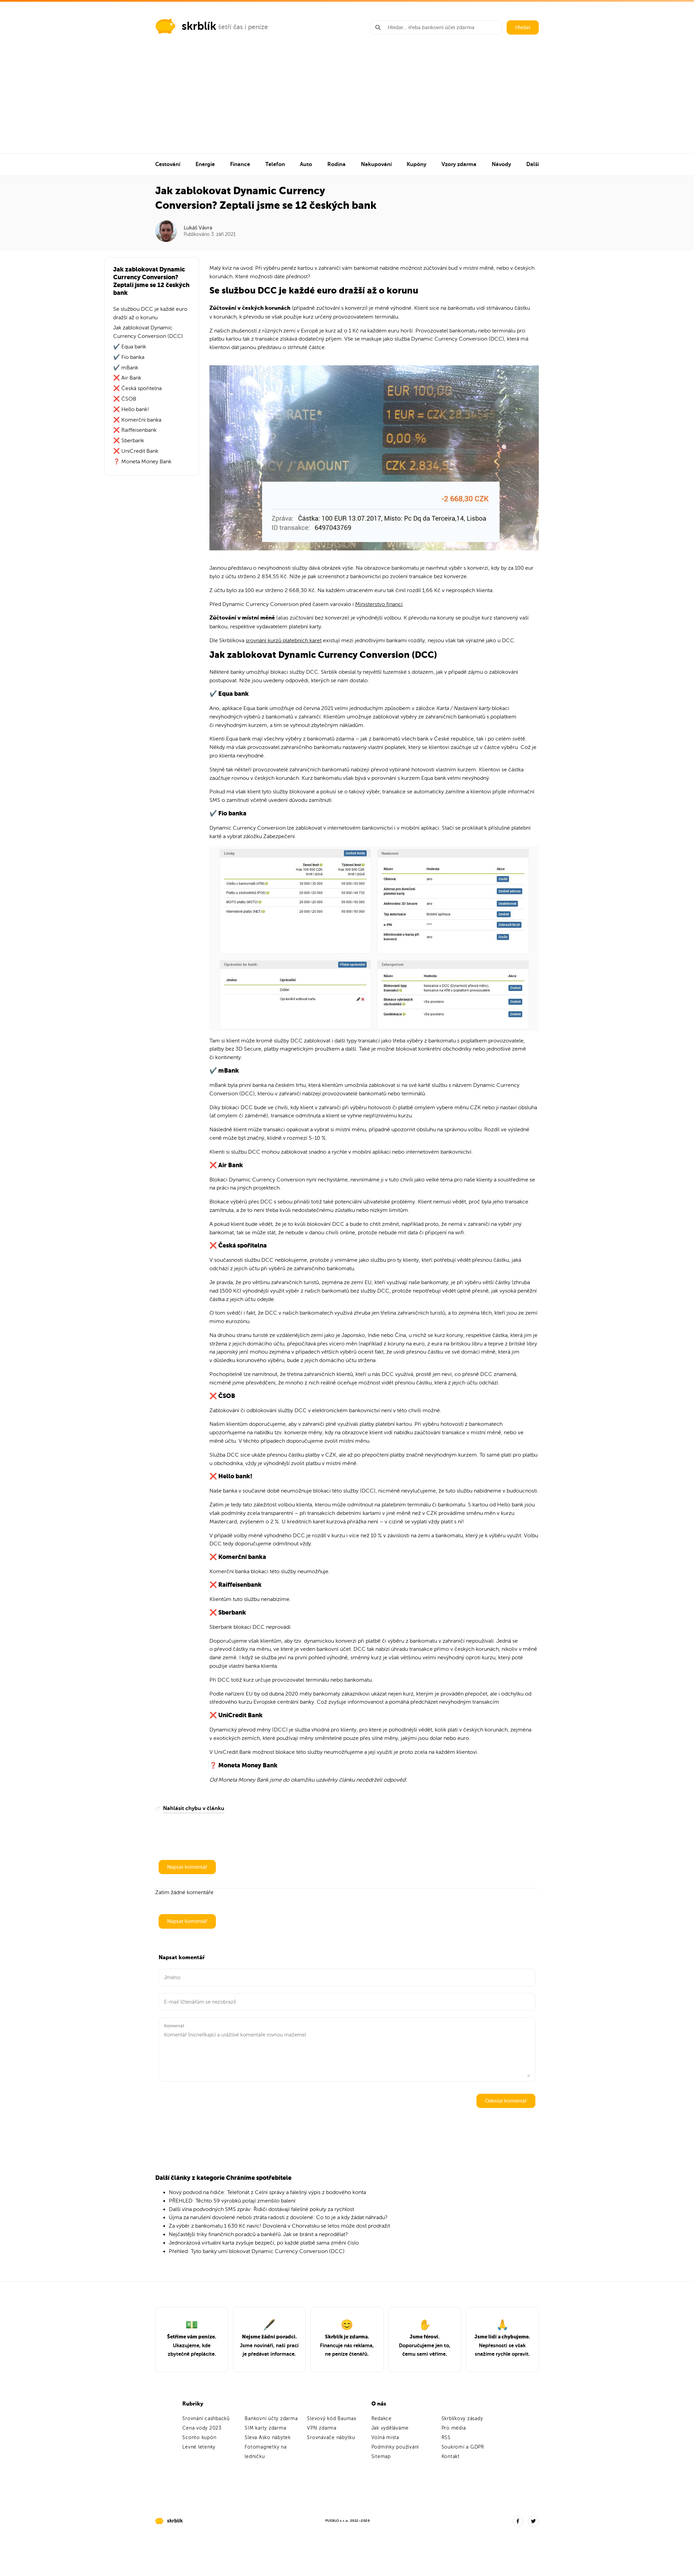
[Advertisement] (347, 102)
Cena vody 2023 (202, 2428)
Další (532, 164)
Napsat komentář (187, 1867)
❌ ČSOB (124, 399)
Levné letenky (199, 2447)
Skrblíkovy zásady (462, 2418)
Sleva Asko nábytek (268, 2437)
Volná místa (385, 2437)
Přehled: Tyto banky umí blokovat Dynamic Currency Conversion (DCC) (257, 2251)
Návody (501, 164)
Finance (240, 164)
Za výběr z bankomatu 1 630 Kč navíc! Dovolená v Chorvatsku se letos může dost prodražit (279, 2226)
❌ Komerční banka (137, 420)
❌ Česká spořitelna (137, 388)
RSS (446, 2437)
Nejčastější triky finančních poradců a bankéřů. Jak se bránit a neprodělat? (258, 2234)
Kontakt (451, 2456)
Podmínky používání (395, 2447)
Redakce (381, 2418)
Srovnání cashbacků (206, 2418)
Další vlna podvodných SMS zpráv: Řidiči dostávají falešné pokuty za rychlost (261, 2209)
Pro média (454, 2428)
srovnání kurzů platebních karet (284, 640)
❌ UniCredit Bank (135, 451)
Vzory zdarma (459, 164)
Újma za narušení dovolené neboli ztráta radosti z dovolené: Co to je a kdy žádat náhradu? (278, 2217)
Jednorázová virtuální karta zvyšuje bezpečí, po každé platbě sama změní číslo (264, 2243)
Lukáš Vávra (198, 228)
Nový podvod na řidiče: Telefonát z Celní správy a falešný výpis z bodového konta (267, 2192)
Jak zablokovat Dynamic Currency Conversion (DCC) (148, 332)
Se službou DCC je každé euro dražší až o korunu (150, 313)
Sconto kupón (199, 2437)
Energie (205, 164)
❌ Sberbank (128, 441)
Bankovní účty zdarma (271, 2418)
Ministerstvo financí (379, 604)
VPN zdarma (321, 2428)
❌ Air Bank (127, 378)
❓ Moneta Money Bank (142, 462)
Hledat (522, 27)
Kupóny (416, 164)
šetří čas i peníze (243, 27)
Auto (306, 164)
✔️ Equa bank (129, 347)
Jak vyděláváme (390, 2428)
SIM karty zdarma (265, 2428)
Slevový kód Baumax (331, 2418)
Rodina (336, 164)
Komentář (174, 2025)
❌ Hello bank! (131, 409)
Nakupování (376, 164)
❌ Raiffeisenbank (135, 430)
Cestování (167, 164)
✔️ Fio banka (128, 357)
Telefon (275, 164)
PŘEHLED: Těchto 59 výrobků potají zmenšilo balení (232, 2201)
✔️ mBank (125, 368)
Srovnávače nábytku (331, 2437)
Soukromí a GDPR (463, 2447)
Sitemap (381, 2456)
